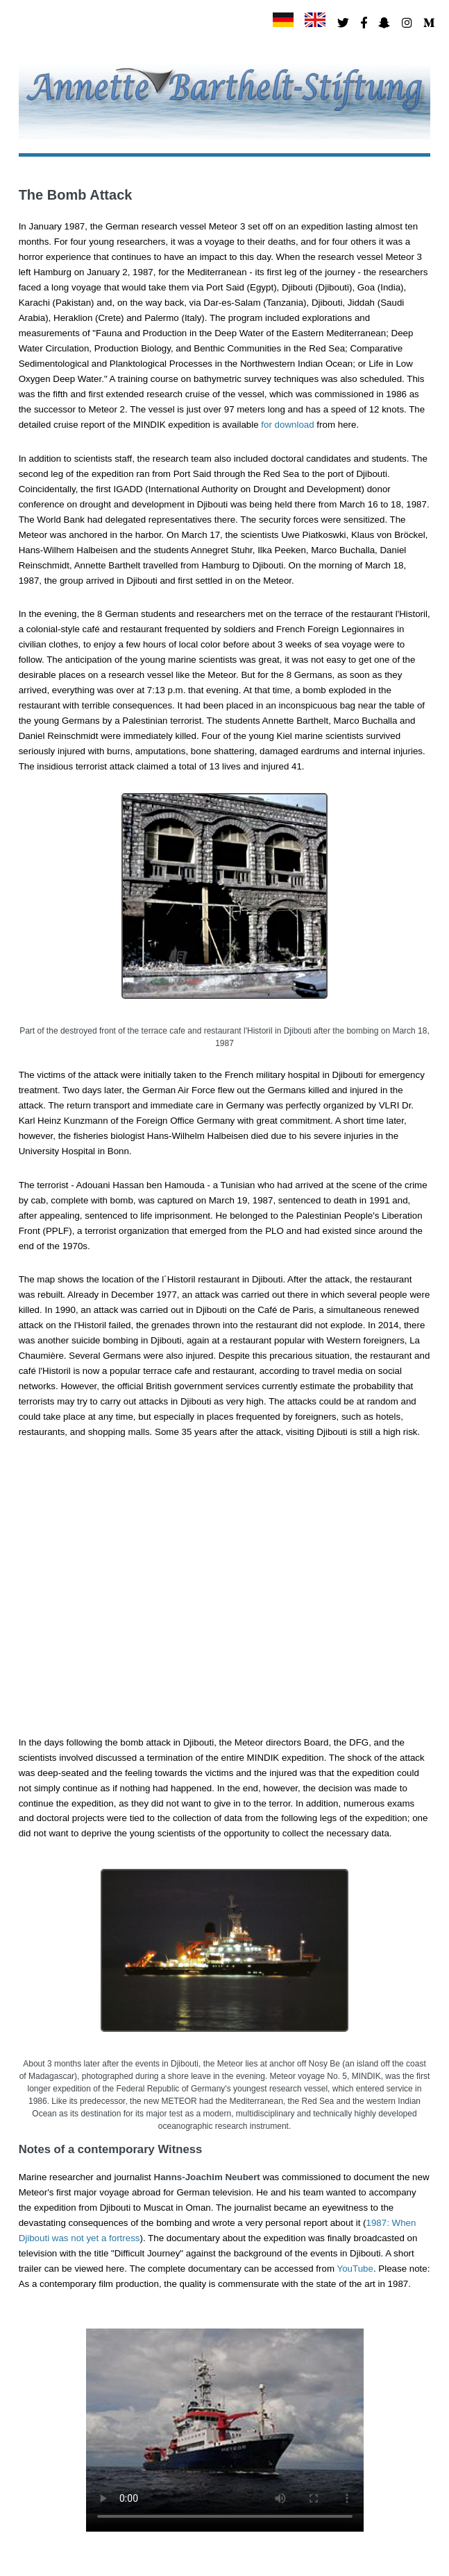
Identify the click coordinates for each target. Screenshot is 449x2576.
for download (287, 424)
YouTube (355, 2268)
